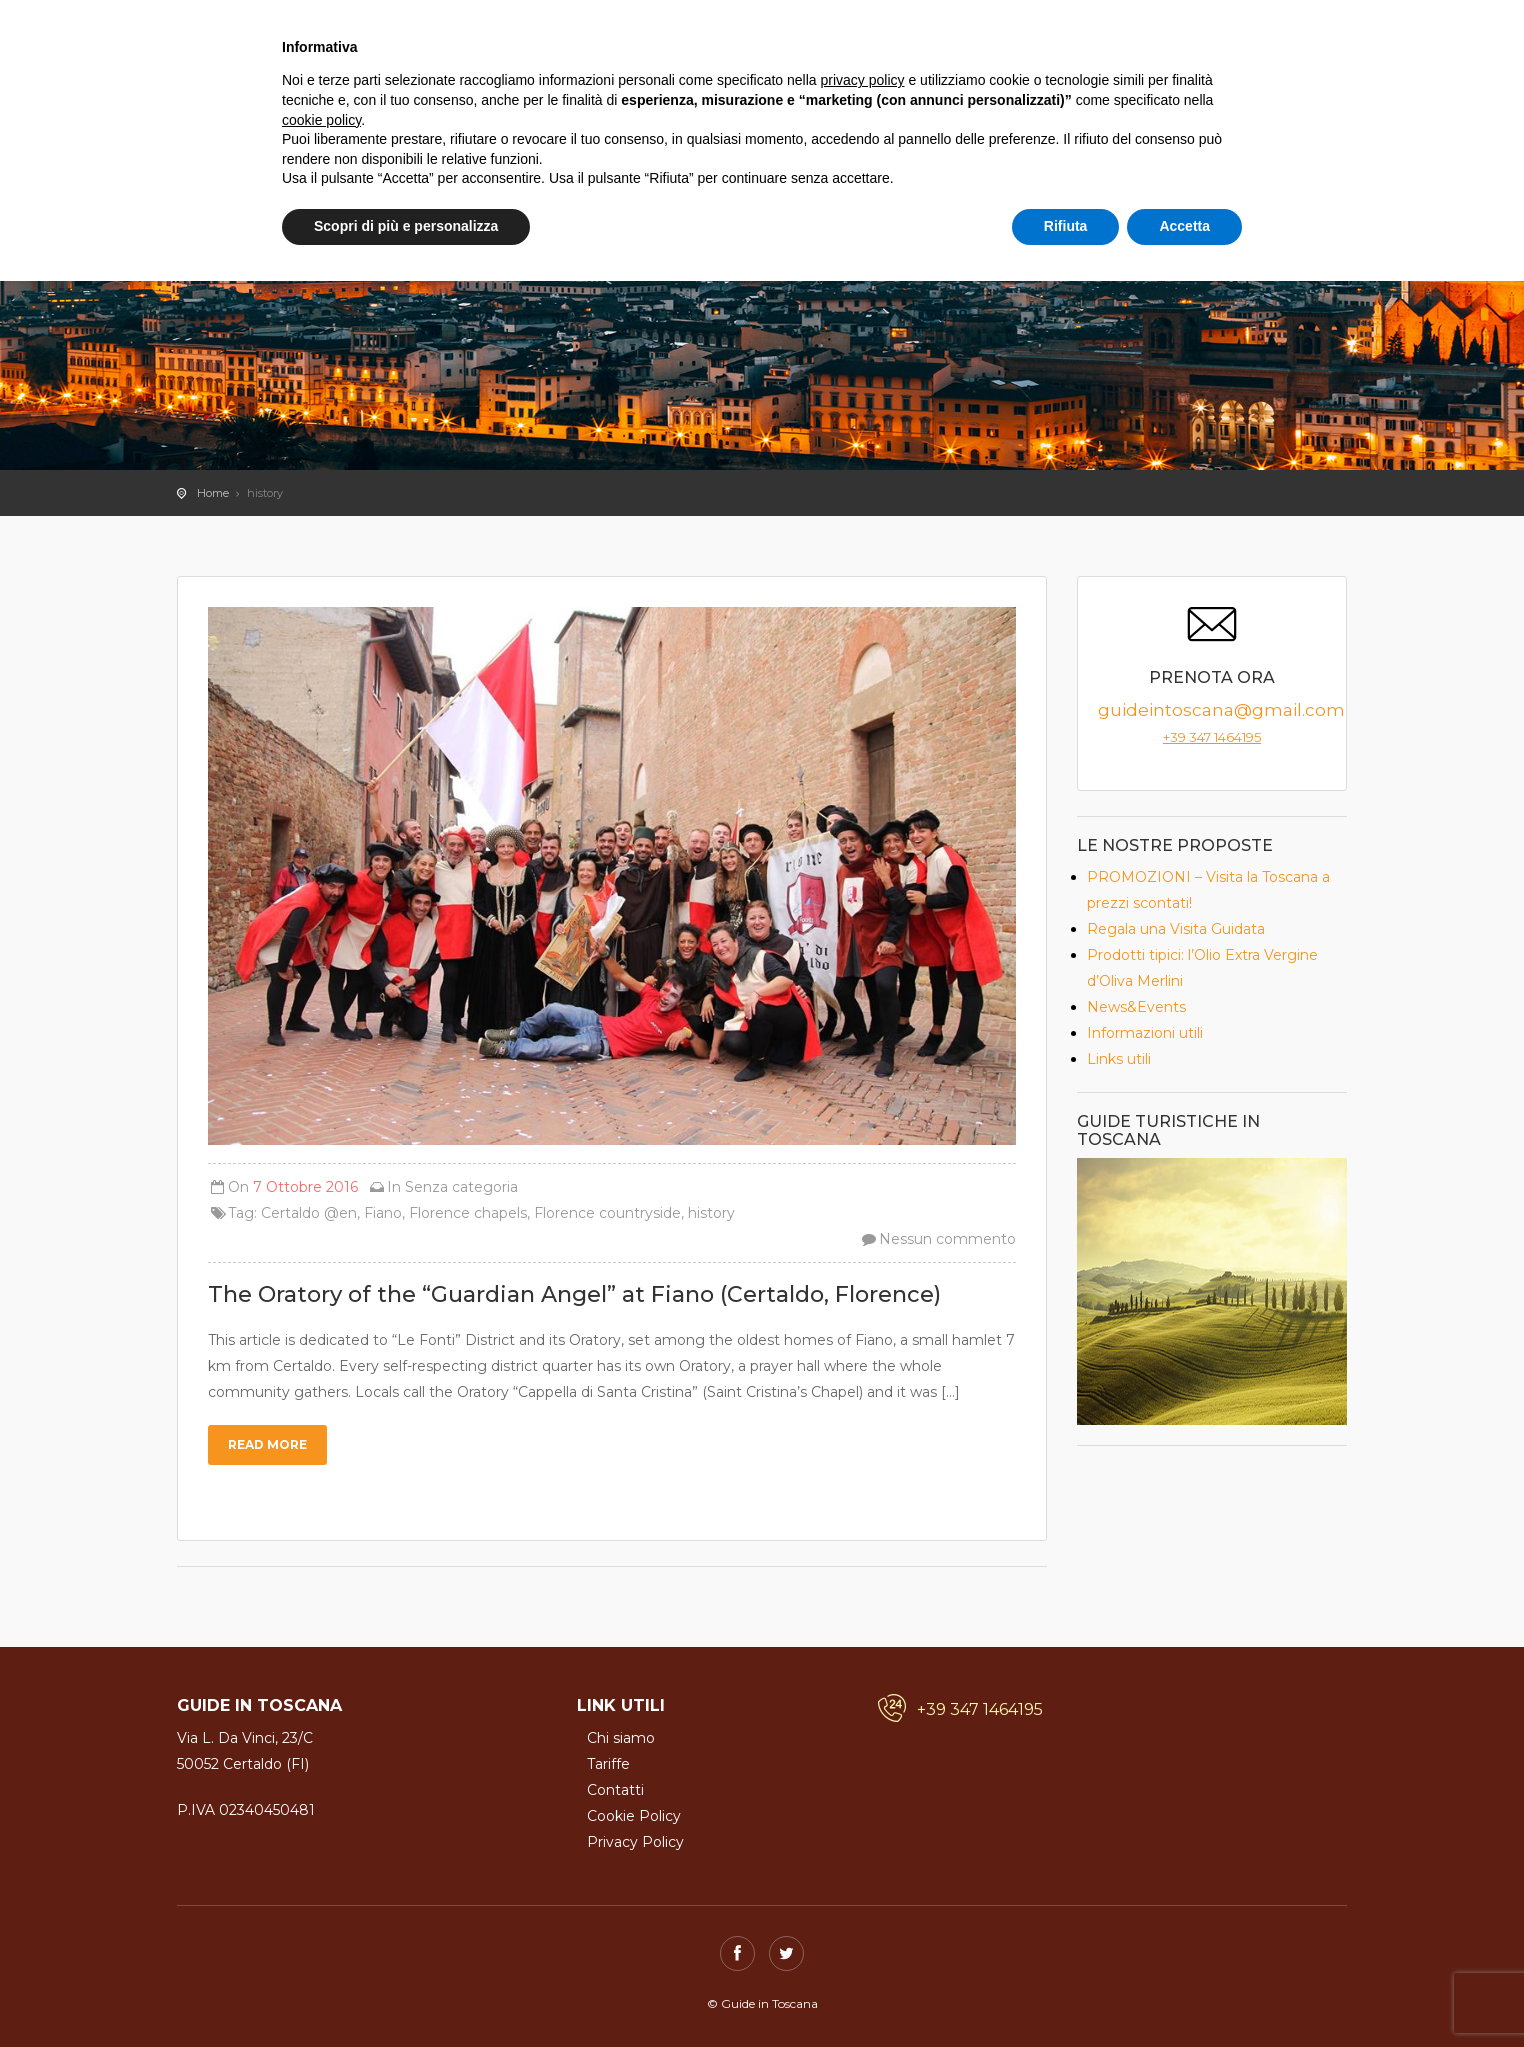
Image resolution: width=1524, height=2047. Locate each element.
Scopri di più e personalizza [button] (406, 226)
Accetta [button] (1184, 226)
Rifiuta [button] (1066, 226)
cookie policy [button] (321, 120)
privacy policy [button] (863, 80)
